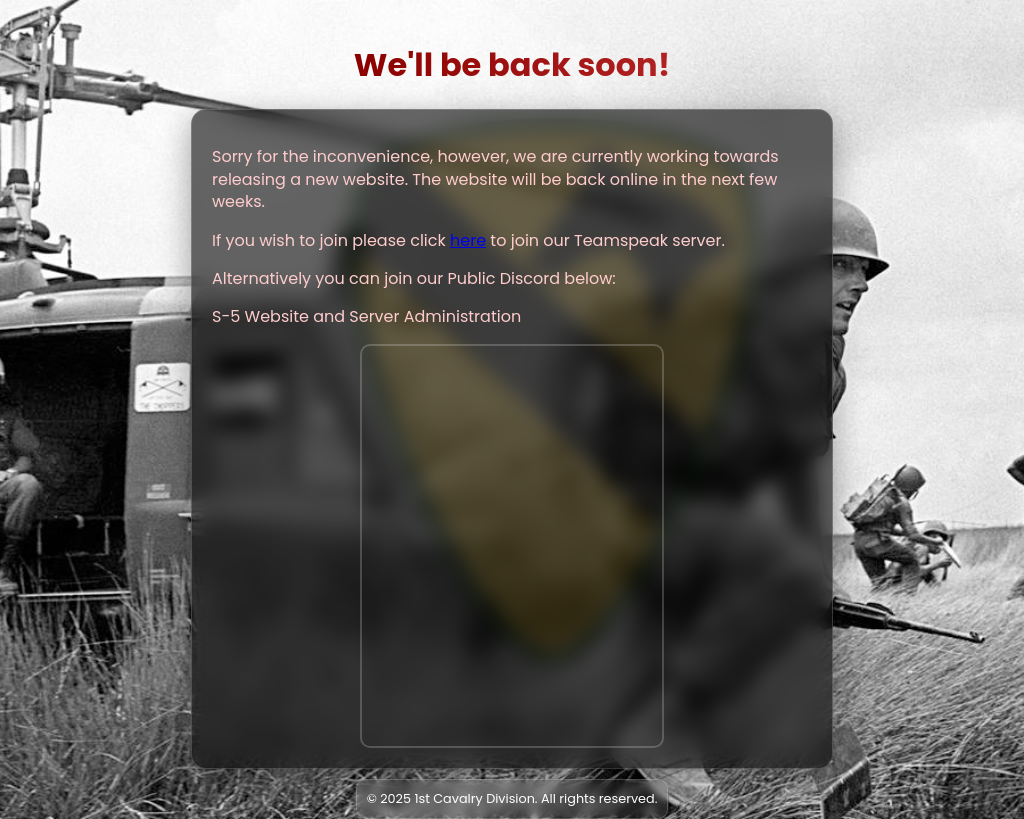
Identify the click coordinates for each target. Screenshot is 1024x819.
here (468, 240)
